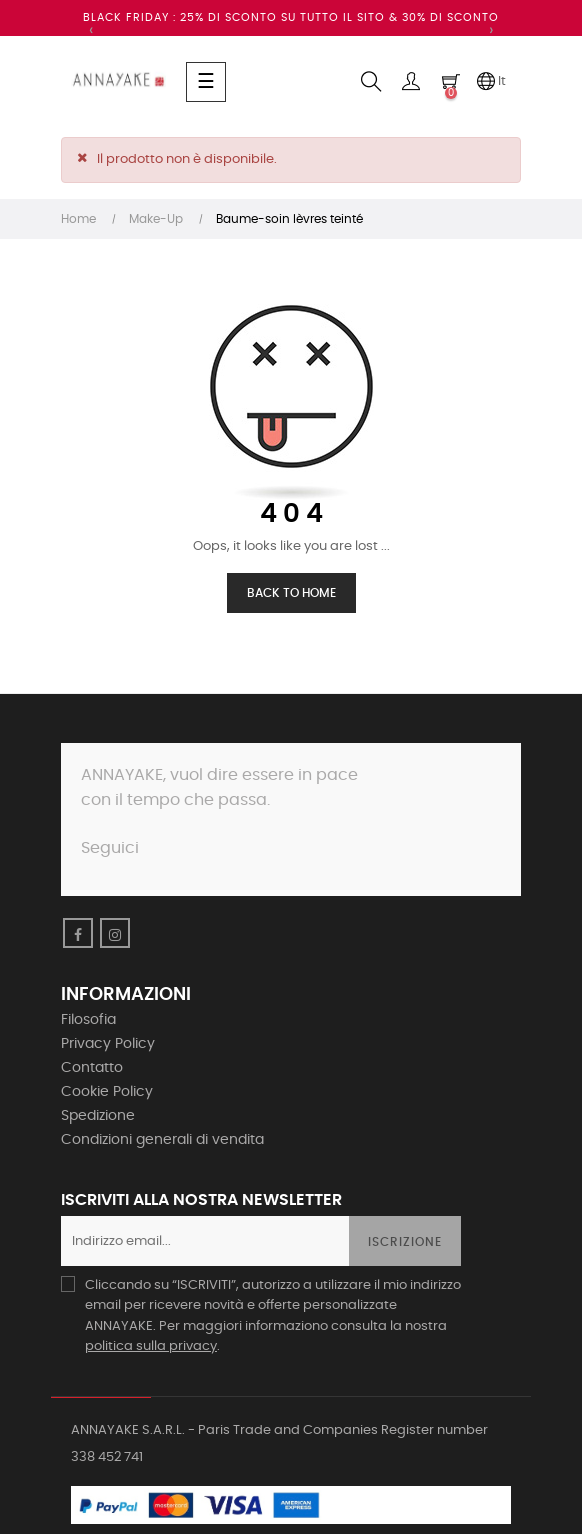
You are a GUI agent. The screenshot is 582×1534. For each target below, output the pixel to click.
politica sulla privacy (151, 1346)
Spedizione (98, 1116)
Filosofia (88, 1020)
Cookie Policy (107, 1092)
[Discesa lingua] (491, 82)
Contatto (92, 1068)
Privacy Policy (108, 1044)
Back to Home (291, 593)
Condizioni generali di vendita (162, 1140)
